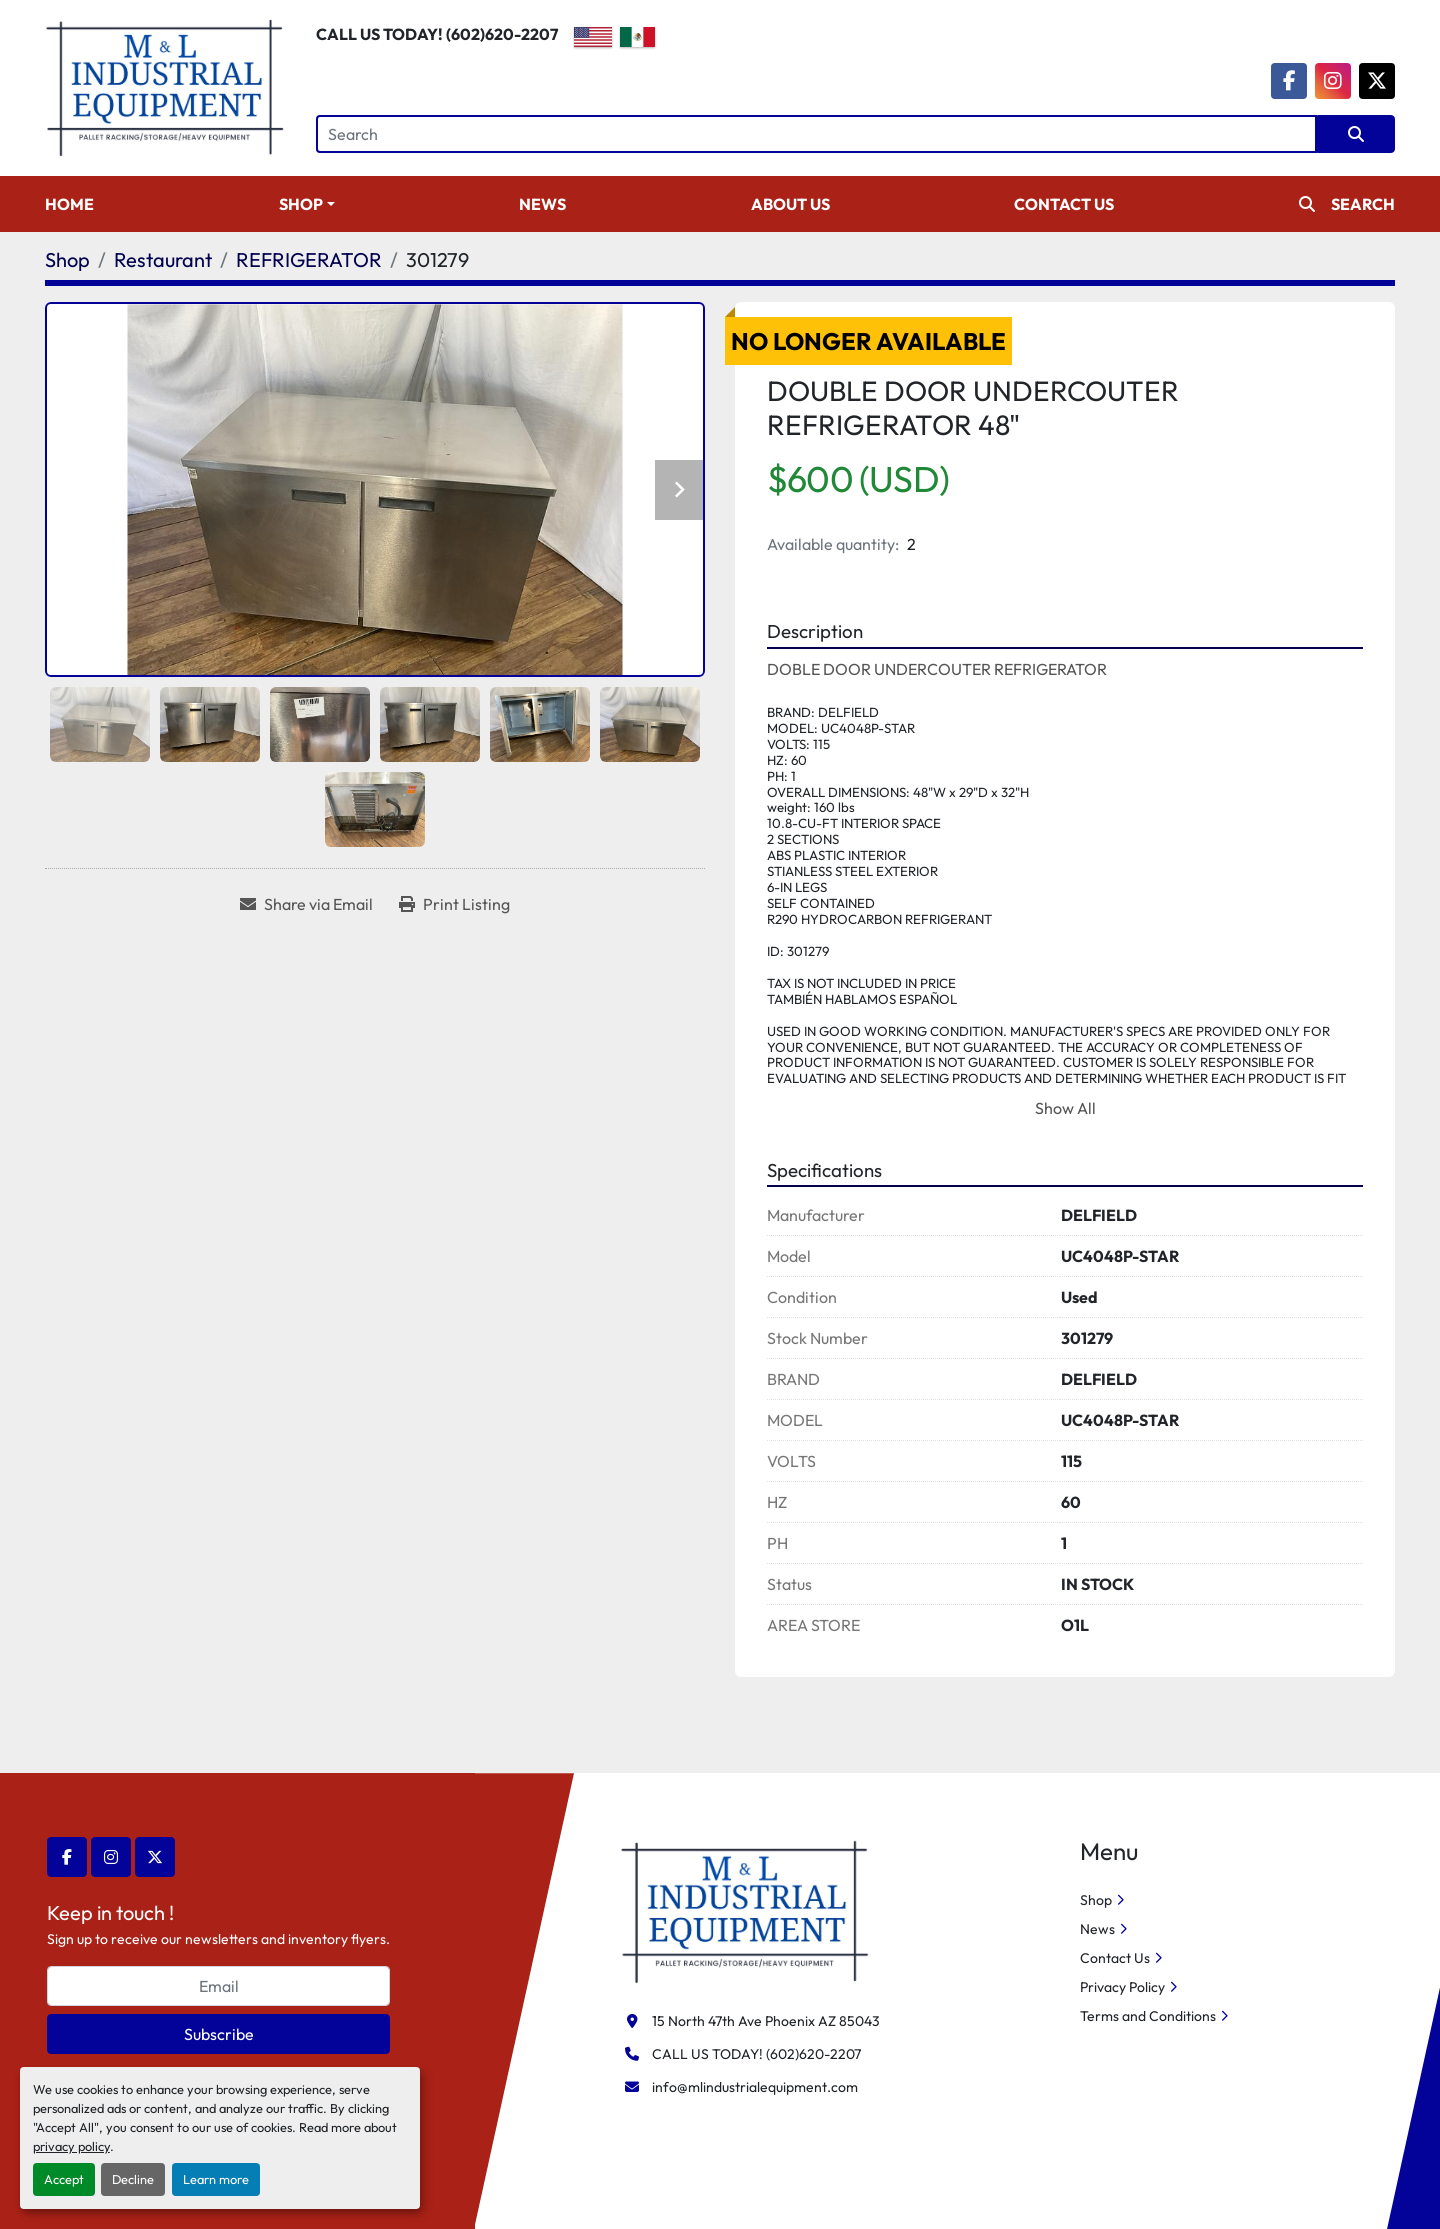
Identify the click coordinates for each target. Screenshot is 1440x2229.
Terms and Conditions (1148, 2016)
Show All (1065, 1108)
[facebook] (1289, 81)
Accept (64, 2179)
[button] (307, 204)
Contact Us (1064, 204)
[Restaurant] (163, 259)
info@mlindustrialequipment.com (755, 2087)
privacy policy (71, 2146)
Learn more (216, 2179)
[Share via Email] (306, 904)
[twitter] (1377, 81)
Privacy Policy (1122, 1987)
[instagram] (1333, 81)
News (542, 204)
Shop (301, 204)
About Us (790, 204)
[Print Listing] (454, 904)
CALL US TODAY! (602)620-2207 (437, 34)
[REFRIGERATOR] (309, 259)
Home (69, 204)
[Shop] (67, 259)
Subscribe (219, 2034)
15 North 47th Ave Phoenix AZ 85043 (766, 2021)
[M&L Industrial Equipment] (745, 1910)
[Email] (218, 1986)
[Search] (816, 134)
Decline (133, 2179)
